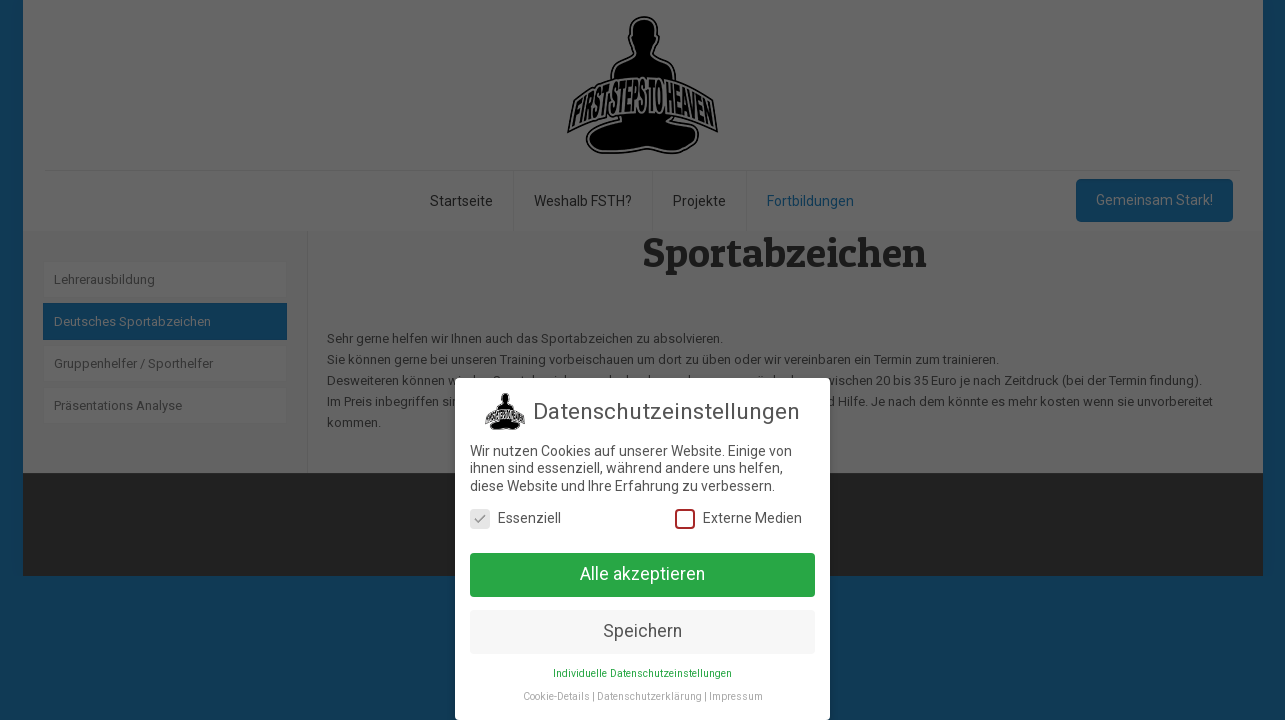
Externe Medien (738, 517)
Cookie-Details (556, 695)
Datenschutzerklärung (649, 695)
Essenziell (515, 517)
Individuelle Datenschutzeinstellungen (642, 672)
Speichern (642, 630)
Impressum (736, 695)
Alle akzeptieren (642, 573)
